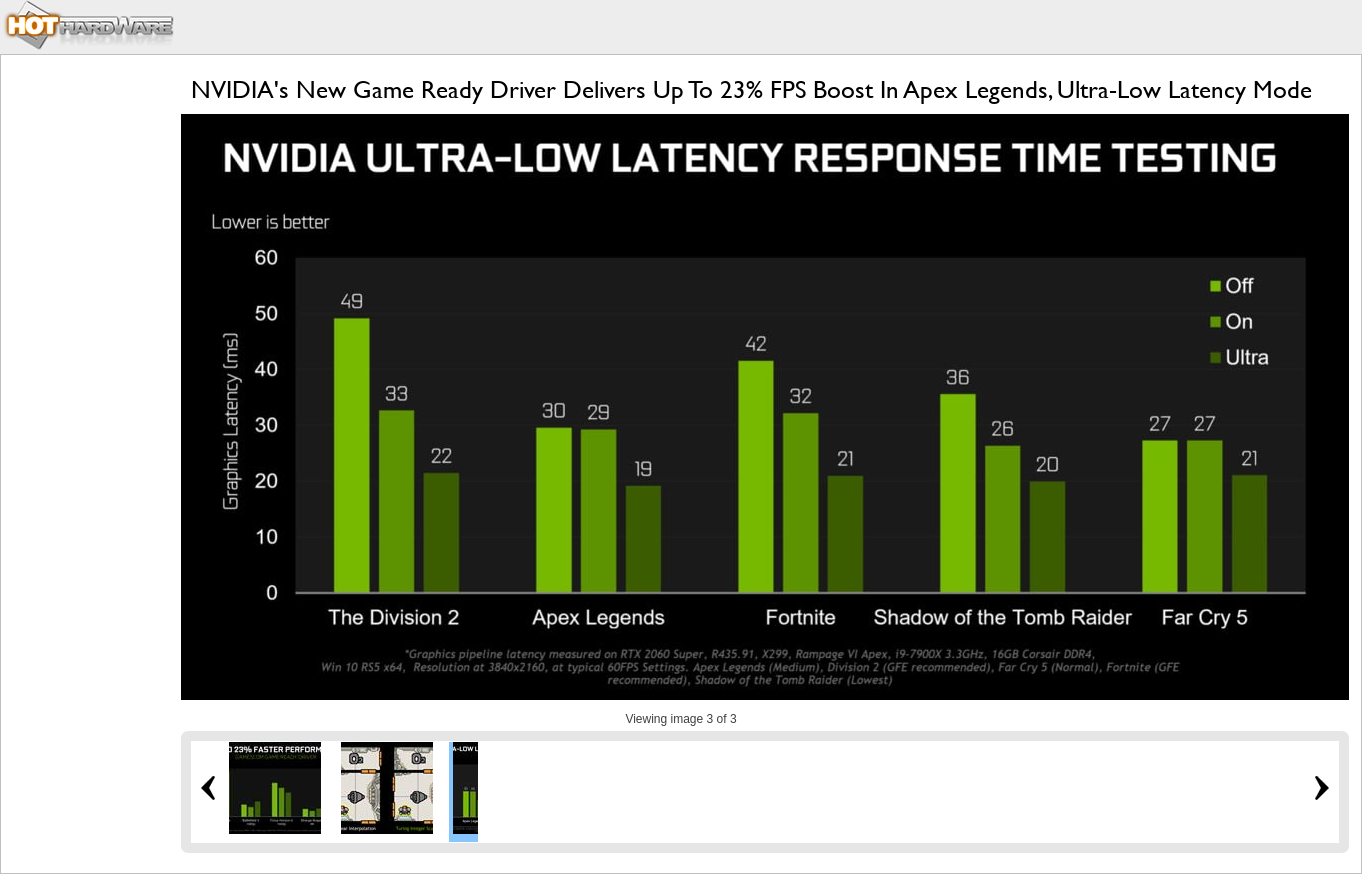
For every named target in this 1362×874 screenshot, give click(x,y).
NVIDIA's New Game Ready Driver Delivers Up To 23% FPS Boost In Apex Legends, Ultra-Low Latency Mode (751, 89)
